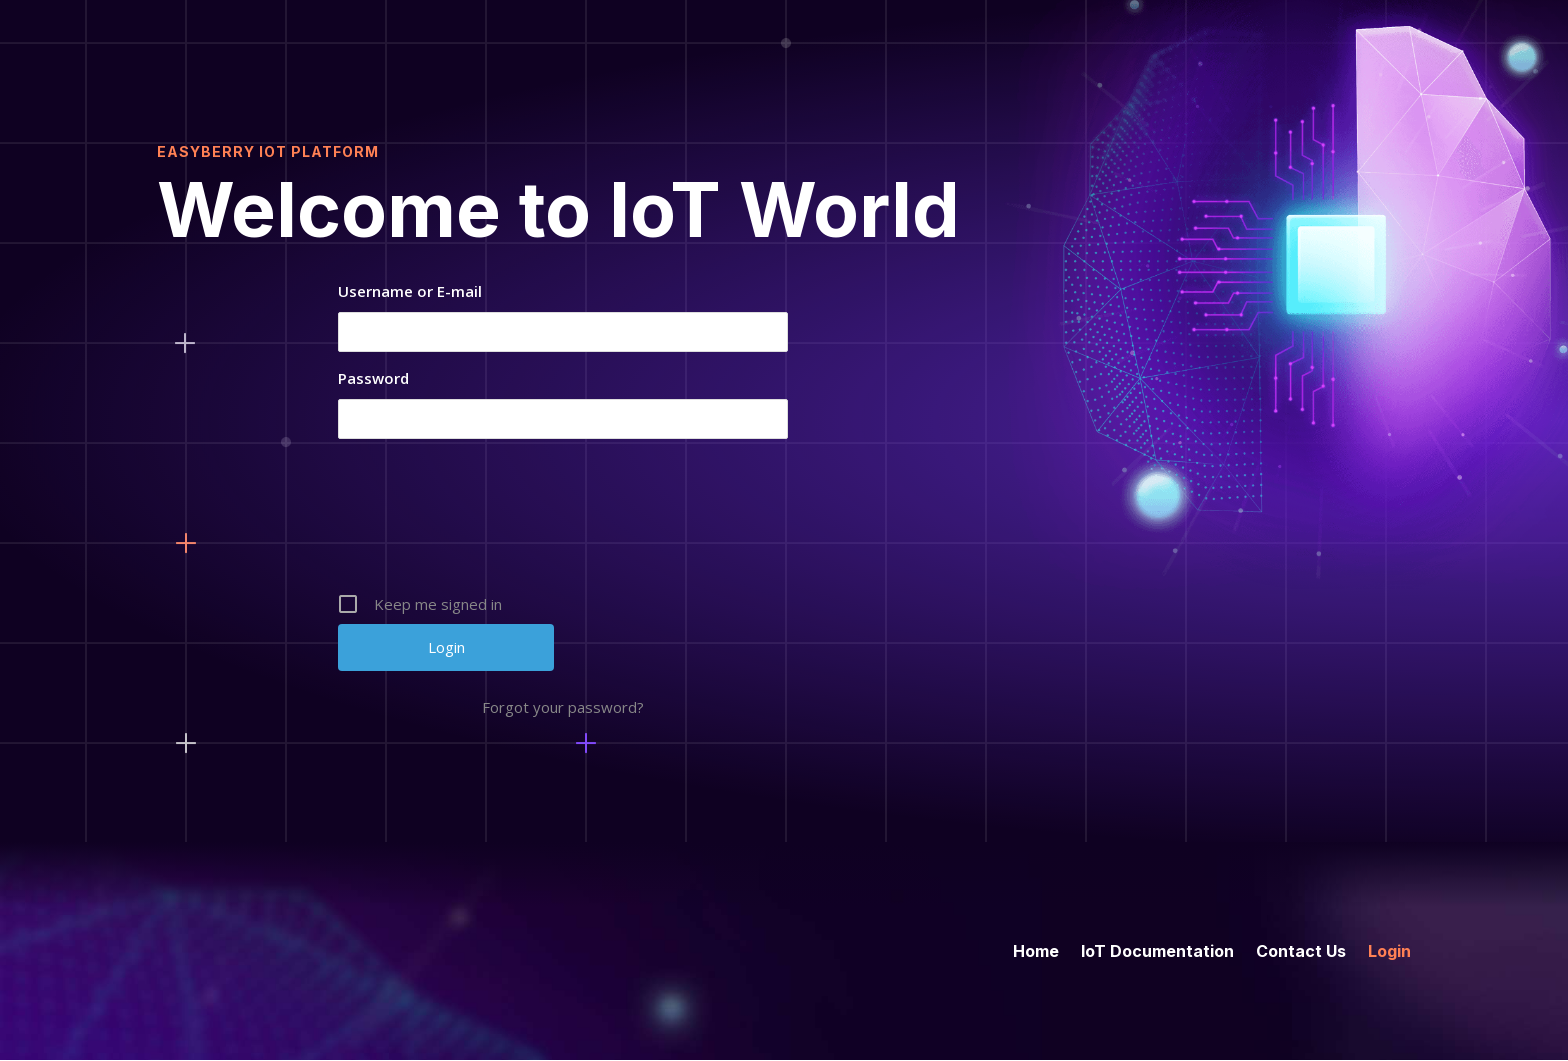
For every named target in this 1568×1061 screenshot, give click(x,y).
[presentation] (565, 523)
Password (373, 378)
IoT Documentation (1157, 949)
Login (1389, 949)
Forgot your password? (563, 707)
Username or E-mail (410, 291)
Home (1036, 949)
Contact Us (1301, 949)
